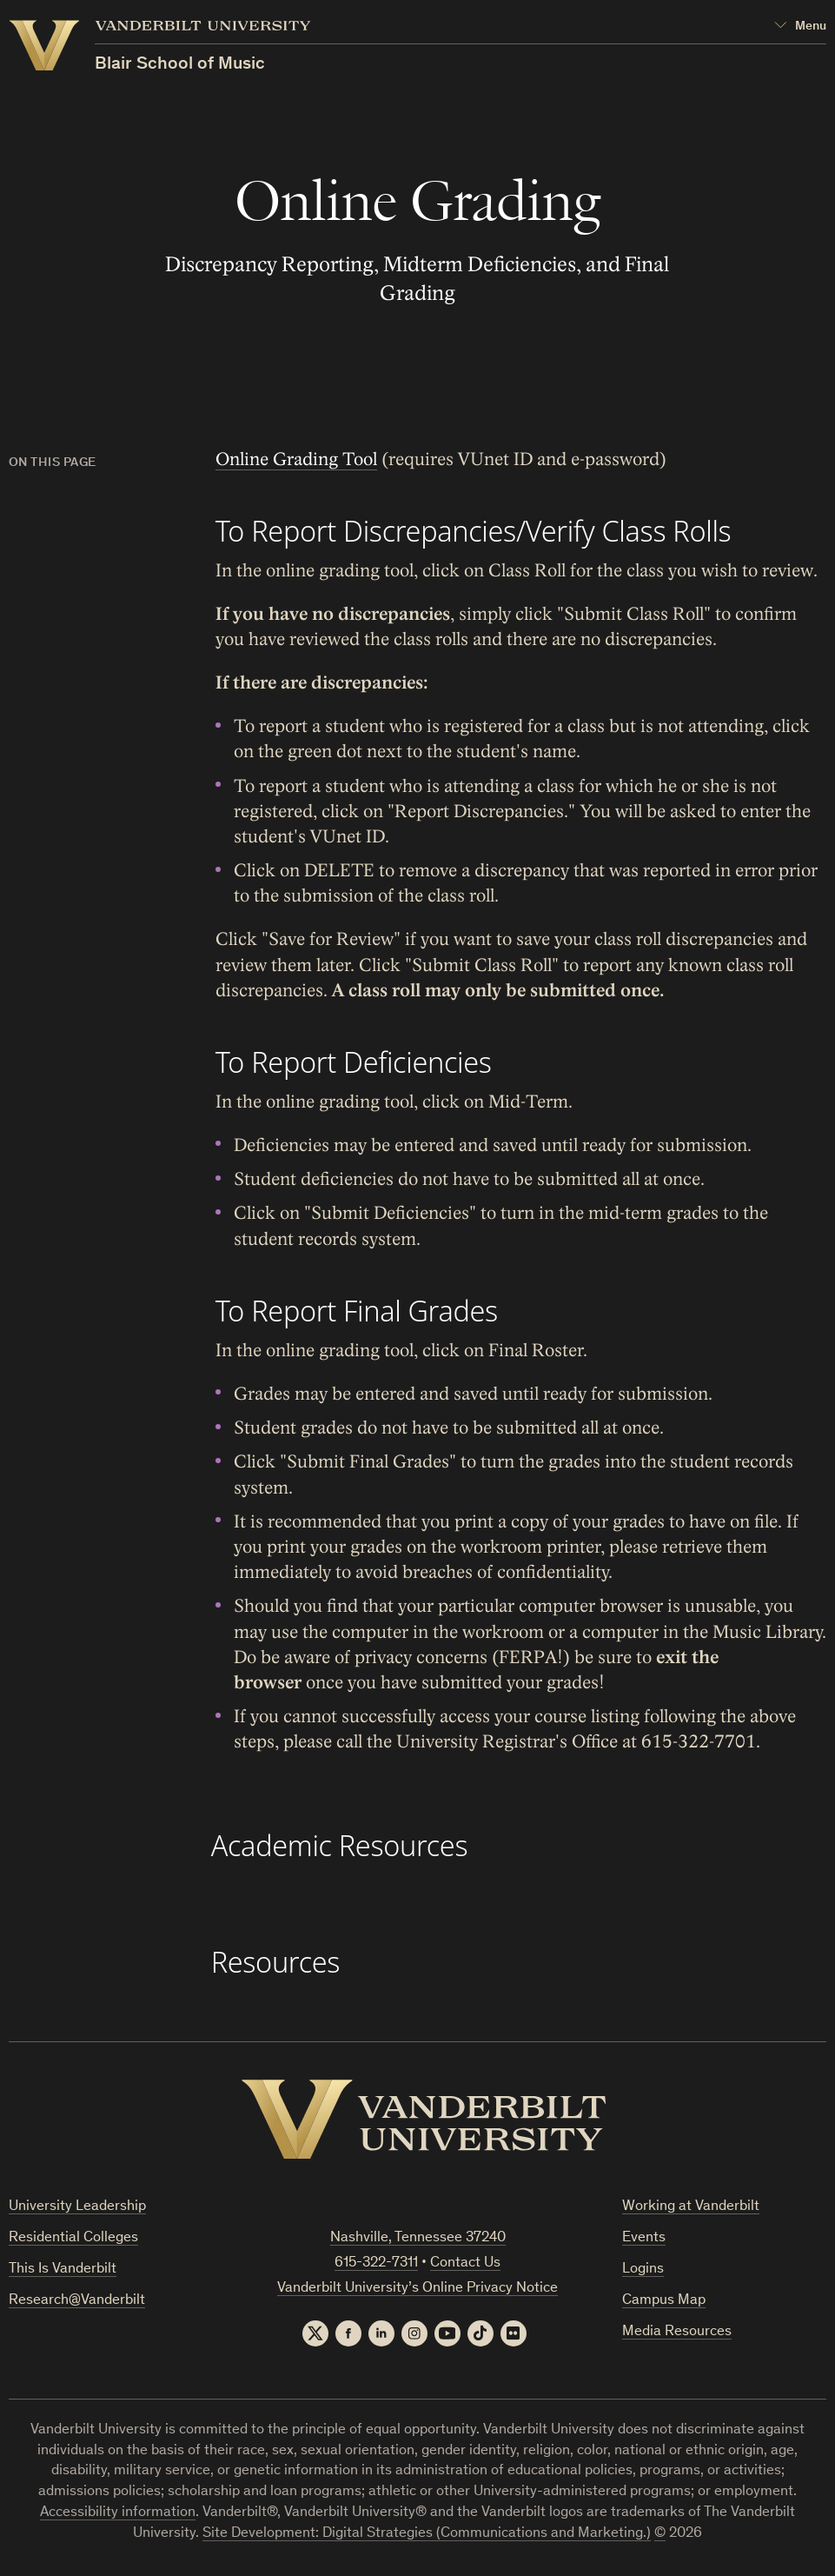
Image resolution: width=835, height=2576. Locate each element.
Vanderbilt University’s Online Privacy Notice (417, 2288)
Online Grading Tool (295, 459)
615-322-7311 (376, 2263)
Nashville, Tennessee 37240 (418, 2238)
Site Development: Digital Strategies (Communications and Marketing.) (426, 2533)
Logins (643, 2269)
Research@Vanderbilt (77, 2300)
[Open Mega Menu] (800, 26)
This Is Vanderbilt (62, 2269)
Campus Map (664, 2300)
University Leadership (77, 2207)
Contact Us (465, 2263)
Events (644, 2238)
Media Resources (677, 2332)
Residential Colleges (73, 2238)
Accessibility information (117, 2513)
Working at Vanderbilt (690, 2207)
